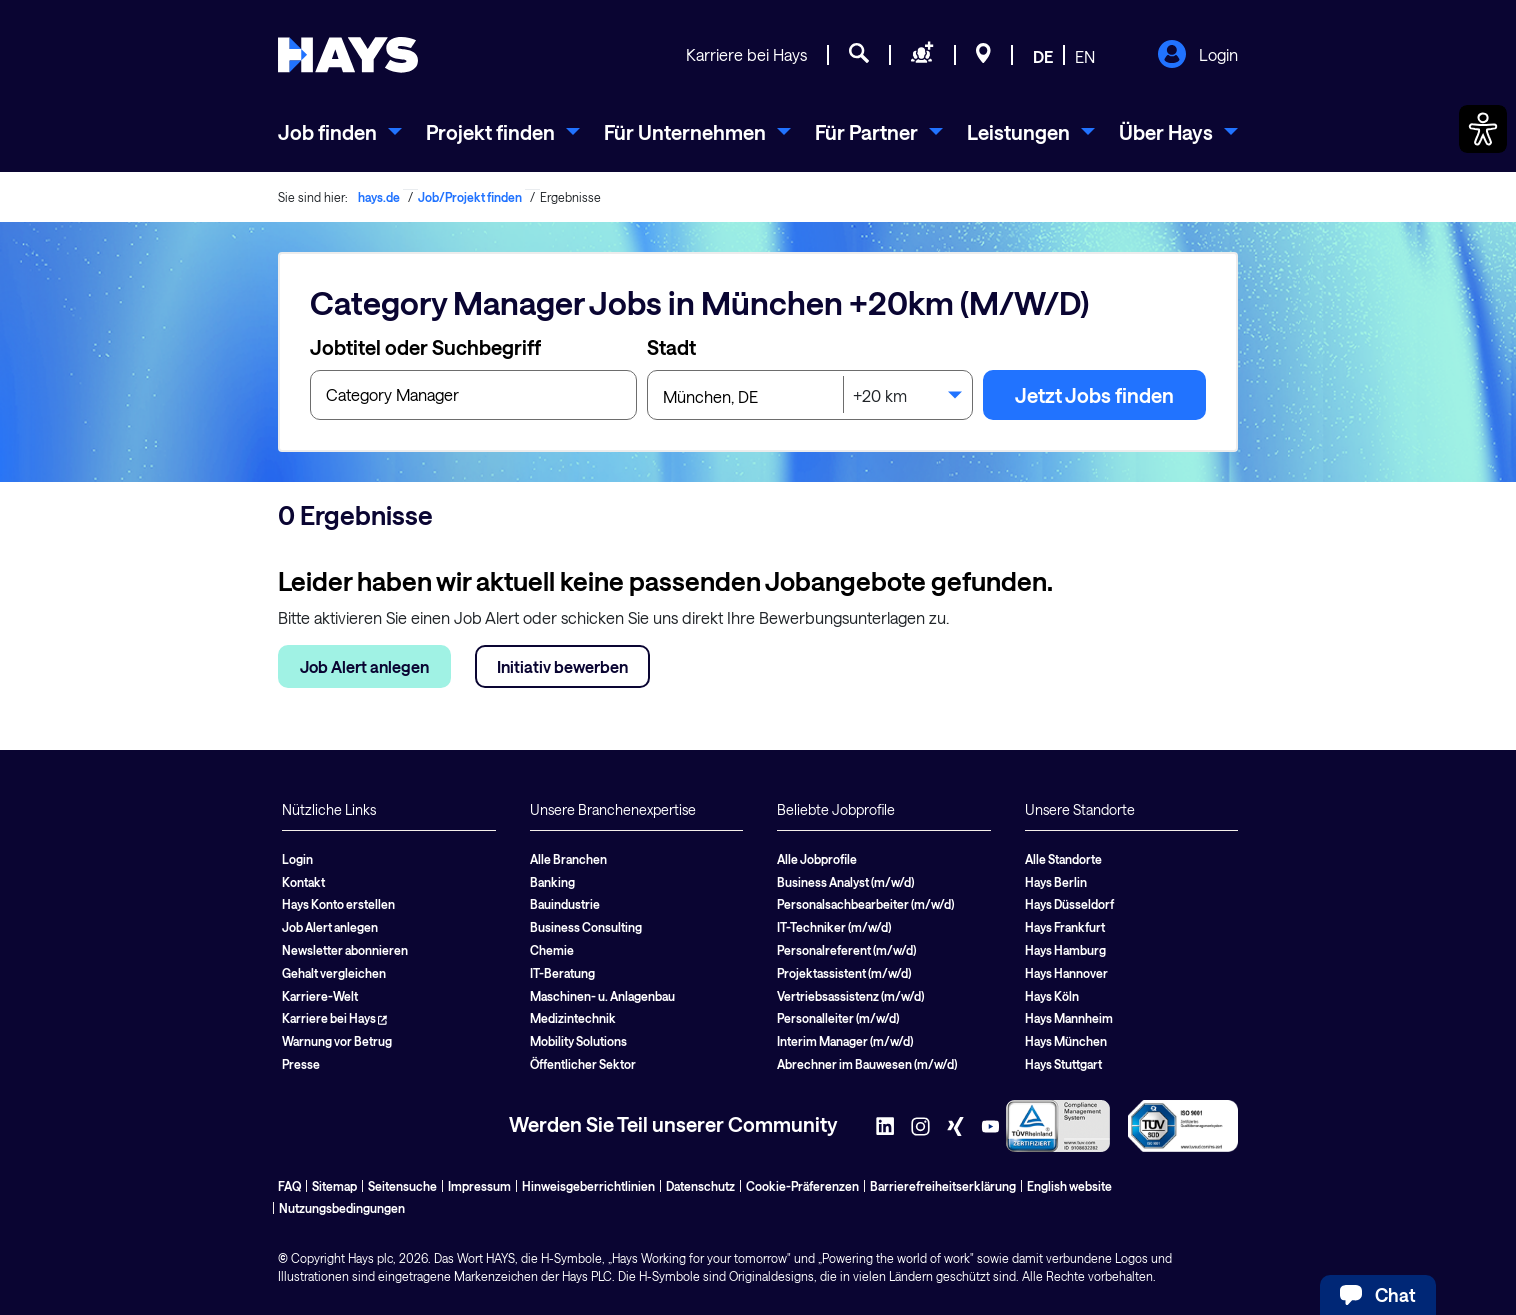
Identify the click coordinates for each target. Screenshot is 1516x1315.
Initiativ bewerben (562, 666)
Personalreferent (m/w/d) (846, 950)
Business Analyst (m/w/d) (845, 882)
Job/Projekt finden (470, 197)
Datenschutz (700, 1186)
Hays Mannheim (1069, 1018)
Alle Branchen (568, 859)
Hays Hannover (1066, 973)
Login (1197, 56)
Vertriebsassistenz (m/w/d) (850, 996)
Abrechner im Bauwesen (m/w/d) (867, 1064)
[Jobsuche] (859, 56)
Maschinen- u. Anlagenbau (602, 996)
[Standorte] (983, 56)
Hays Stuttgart (1063, 1064)
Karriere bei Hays (746, 54)
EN (1085, 56)
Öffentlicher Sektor (583, 1064)
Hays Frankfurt (1065, 927)
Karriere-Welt (320, 996)
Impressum (479, 1186)
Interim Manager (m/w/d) (845, 1041)
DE (1043, 56)
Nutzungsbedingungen (342, 1208)
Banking (552, 882)
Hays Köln (1052, 996)
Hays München (1066, 1041)
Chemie (552, 950)
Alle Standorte (1063, 859)
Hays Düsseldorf (1069, 904)
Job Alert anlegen (364, 666)
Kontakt (303, 882)
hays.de (379, 197)
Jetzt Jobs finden (1094, 395)
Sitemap (334, 1186)
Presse (301, 1064)
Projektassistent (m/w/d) (844, 973)
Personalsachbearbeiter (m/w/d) (865, 904)
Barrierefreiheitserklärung (943, 1186)
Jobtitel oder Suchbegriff (425, 347)
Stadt (671, 347)
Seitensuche (402, 1186)
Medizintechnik (573, 1018)
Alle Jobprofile (817, 859)
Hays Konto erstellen (338, 904)
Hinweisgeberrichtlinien (588, 1186)
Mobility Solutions (578, 1041)
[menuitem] (340, 132)
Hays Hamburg (1065, 950)
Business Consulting (586, 927)
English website (1069, 1186)
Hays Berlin (1056, 882)
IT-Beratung (562, 973)
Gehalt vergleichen (334, 973)
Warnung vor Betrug (337, 1041)
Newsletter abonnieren (345, 950)
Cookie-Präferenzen (802, 1186)
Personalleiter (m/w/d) (838, 1018)
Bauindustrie (565, 904)
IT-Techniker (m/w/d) (834, 927)
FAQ (289, 1186)
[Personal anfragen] (922, 56)
